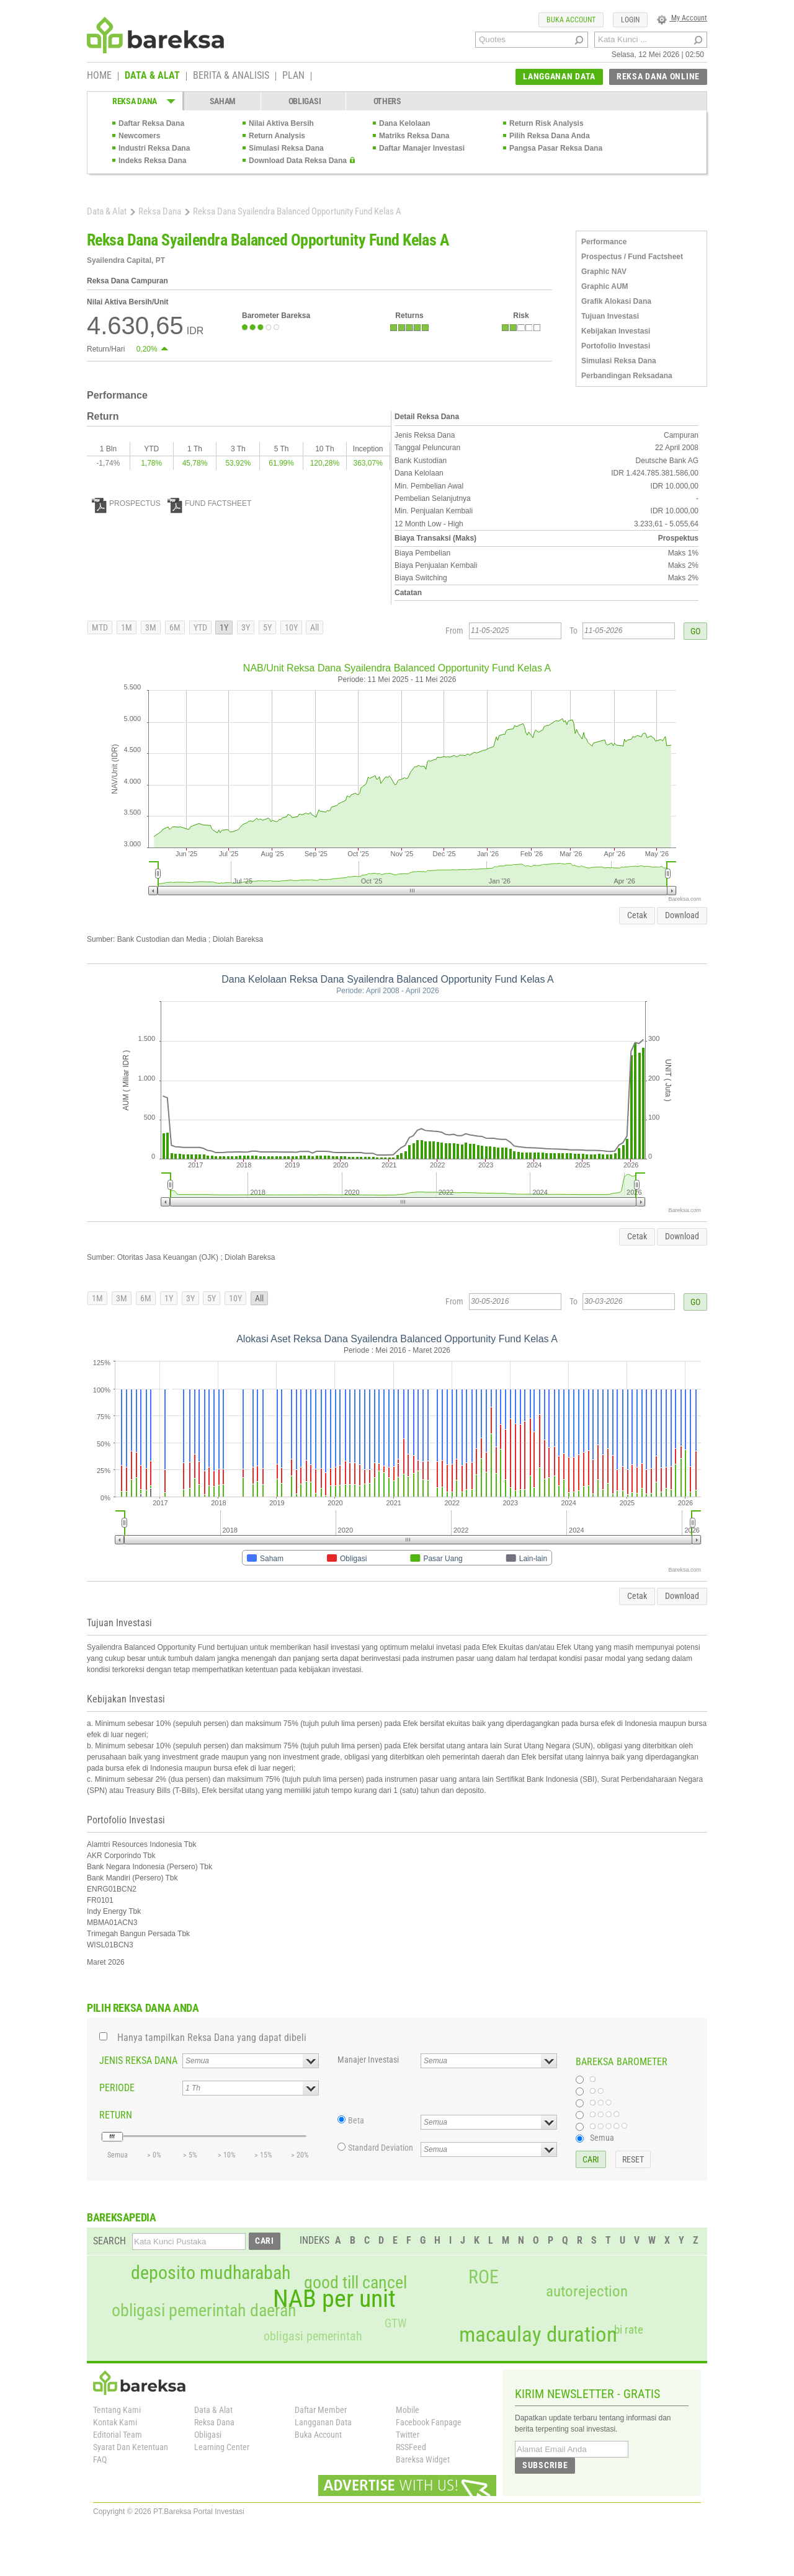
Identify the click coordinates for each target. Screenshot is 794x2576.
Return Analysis (277, 135)
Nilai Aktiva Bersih (281, 123)
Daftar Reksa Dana (151, 123)
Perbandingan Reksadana (626, 375)
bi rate (628, 2329)
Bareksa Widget (423, 2459)
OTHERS (387, 101)
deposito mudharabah (210, 2273)
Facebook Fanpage (429, 2422)
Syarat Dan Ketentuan (130, 2447)
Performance (604, 241)
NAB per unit (334, 2298)
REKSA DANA (134, 101)
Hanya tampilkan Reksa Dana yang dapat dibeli (211, 2037)
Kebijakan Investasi (615, 331)
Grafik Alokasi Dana (616, 301)
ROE (483, 2277)
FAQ (100, 2459)
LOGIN (630, 19)
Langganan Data (323, 2422)
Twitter (407, 2435)
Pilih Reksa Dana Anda (549, 135)
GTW (395, 2323)
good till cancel (355, 2282)
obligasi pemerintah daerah (204, 2310)
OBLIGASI (304, 101)
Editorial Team (117, 2435)
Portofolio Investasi (615, 346)
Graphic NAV (604, 271)
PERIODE (117, 2088)
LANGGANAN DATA (559, 76)
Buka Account (318, 2435)
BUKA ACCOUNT (571, 19)
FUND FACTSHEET (209, 503)
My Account (682, 18)
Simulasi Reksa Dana (286, 148)
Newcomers (139, 135)
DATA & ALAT (152, 76)
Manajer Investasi (368, 2060)
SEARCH (109, 2241)
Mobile (407, 2410)
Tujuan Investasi (610, 316)
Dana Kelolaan (404, 123)
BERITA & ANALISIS (231, 76)
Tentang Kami (117, 2410)
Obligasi (207, 2435)
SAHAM (223, 101)
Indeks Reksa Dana (152, 160)
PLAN (293, 76)
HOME (99, 76)
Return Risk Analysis (546, 123)
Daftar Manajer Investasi (422, 148)
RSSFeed (411, 2447)
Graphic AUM (604, 286)
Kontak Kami (115, 2422)
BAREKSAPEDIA (121, 2217)
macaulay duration (538, 2334)
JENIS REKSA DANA (138, 2060)
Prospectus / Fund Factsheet (632, 256)
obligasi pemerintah (313, 2336)
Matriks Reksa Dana (414, 135)
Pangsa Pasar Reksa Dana (555, 148)
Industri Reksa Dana (154, 148)
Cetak (637, 915)
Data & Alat (107, 211)
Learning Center (221, 2447)
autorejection (587, 2291)
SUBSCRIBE (545, 2465)
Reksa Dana (159, 211)
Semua (602, 2138)
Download (682, 915)
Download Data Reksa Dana (298, 160)
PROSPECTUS (126, 503)
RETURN (115, 2115)
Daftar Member (321, 2410)
